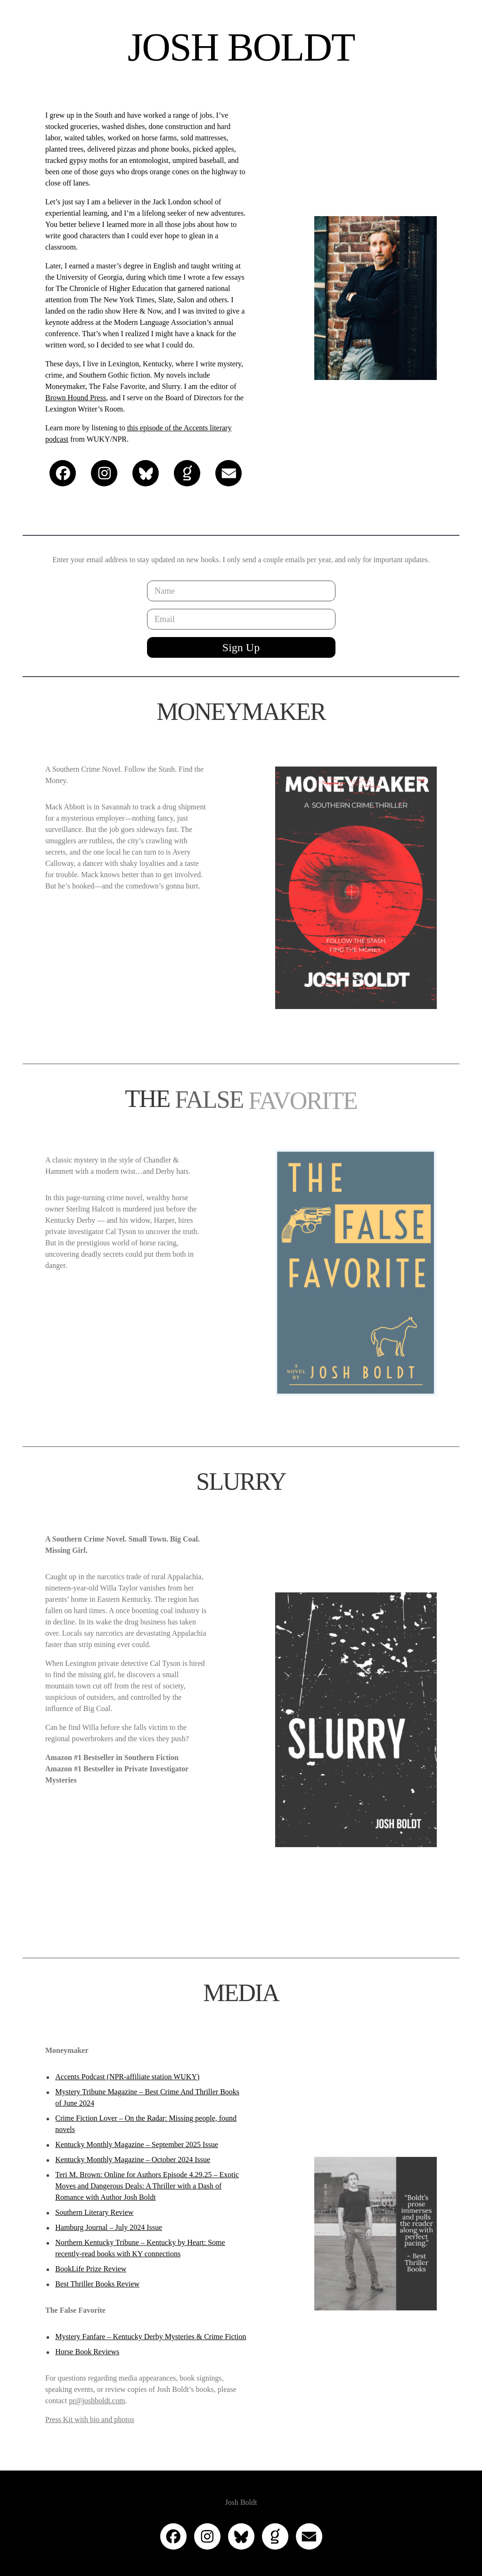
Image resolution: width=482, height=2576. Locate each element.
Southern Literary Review (94, 2212)
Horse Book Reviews (87, 2352)
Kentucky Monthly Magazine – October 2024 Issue (132, 2160)
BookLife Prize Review (90, 2269)
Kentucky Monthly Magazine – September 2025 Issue (136, 2144)
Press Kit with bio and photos (89, 2419)
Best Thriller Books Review (97, 2284)
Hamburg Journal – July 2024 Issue (108, 2227)
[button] (62, 473)
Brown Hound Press (75, 398)
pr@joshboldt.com (97, 2401)
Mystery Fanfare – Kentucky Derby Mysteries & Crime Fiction (150, 2337)
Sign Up (241, 647)
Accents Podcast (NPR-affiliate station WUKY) (127, 2077)
